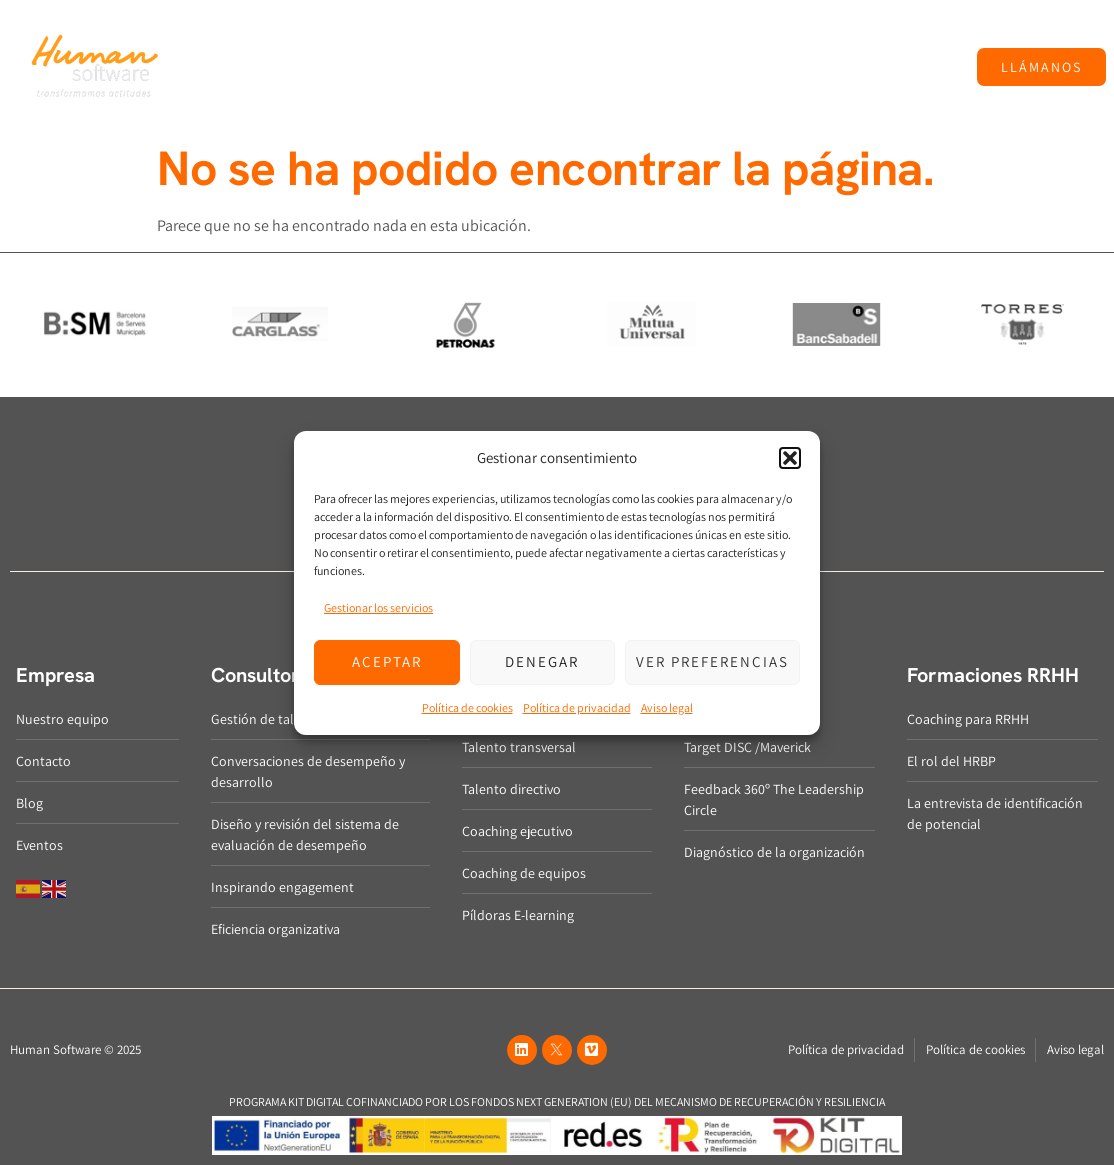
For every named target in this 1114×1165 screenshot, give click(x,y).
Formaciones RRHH (826, 41)
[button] (790, 458)
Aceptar (387, 661)
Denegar (542, 661)
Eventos (569, 86)
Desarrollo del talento (479, 41)
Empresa (233, 41)
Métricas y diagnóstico (656, 41)
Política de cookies (467, 707)
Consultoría (335, 41)
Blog (928, 40)
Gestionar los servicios (378, 607)
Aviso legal (667, 707)
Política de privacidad (577, 707)
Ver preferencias (712, 661)
